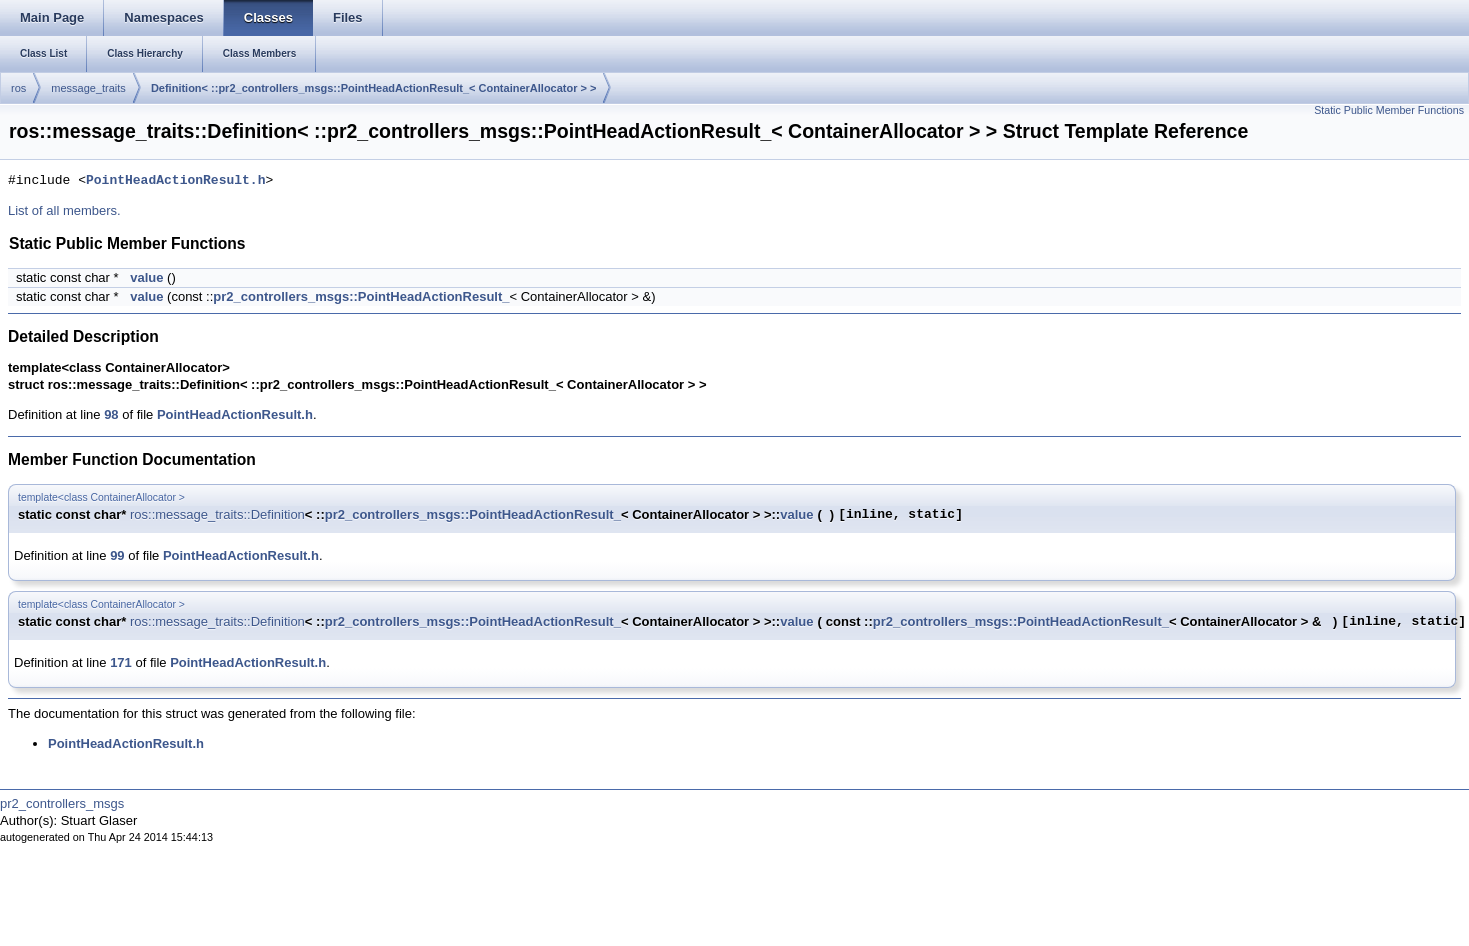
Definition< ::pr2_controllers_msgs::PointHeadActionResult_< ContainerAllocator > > (374, 88)
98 (111, 414)
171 (121, 662)
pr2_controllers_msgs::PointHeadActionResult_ (361, 296)
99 (117, 555)
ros (18, 88)
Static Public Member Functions (1389, 110)
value (146, 277)
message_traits (88, 88)
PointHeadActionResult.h (175, 181)
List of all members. (64, 210)
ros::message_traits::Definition (217, 514)
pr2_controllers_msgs (62, 803)
